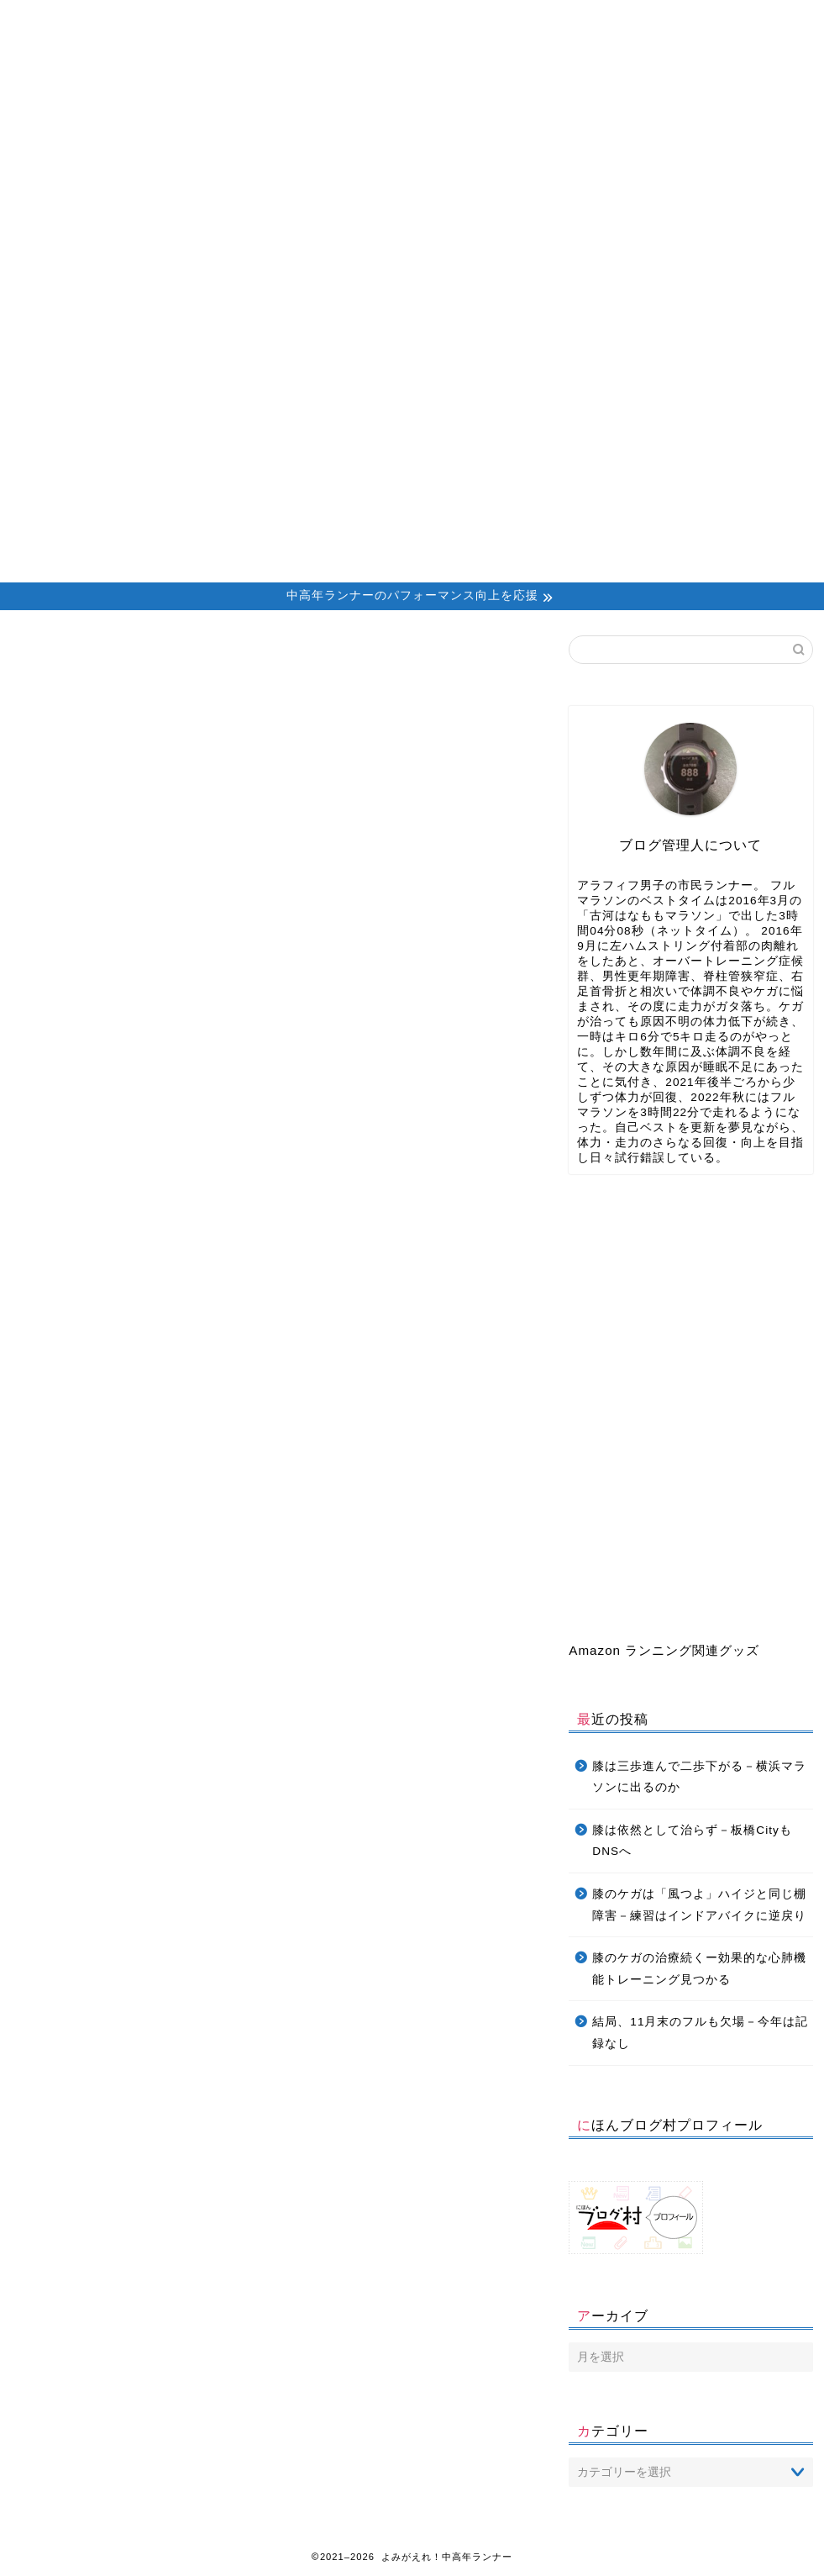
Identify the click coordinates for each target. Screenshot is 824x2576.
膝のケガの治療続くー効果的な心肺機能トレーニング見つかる (699, 1969)
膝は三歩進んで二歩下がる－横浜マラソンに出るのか (699, 1777)
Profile (317, 20)
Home (77, 20)
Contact (441, 20)
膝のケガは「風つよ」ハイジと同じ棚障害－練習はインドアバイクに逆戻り (699, 1905)
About (197, 20)
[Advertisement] (412, 456)
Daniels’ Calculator (569, 20)
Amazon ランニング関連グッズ (664, 1650)
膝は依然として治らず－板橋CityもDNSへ (691, 1841)
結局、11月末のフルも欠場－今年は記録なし (700, 2032)
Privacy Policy (698, 20)
